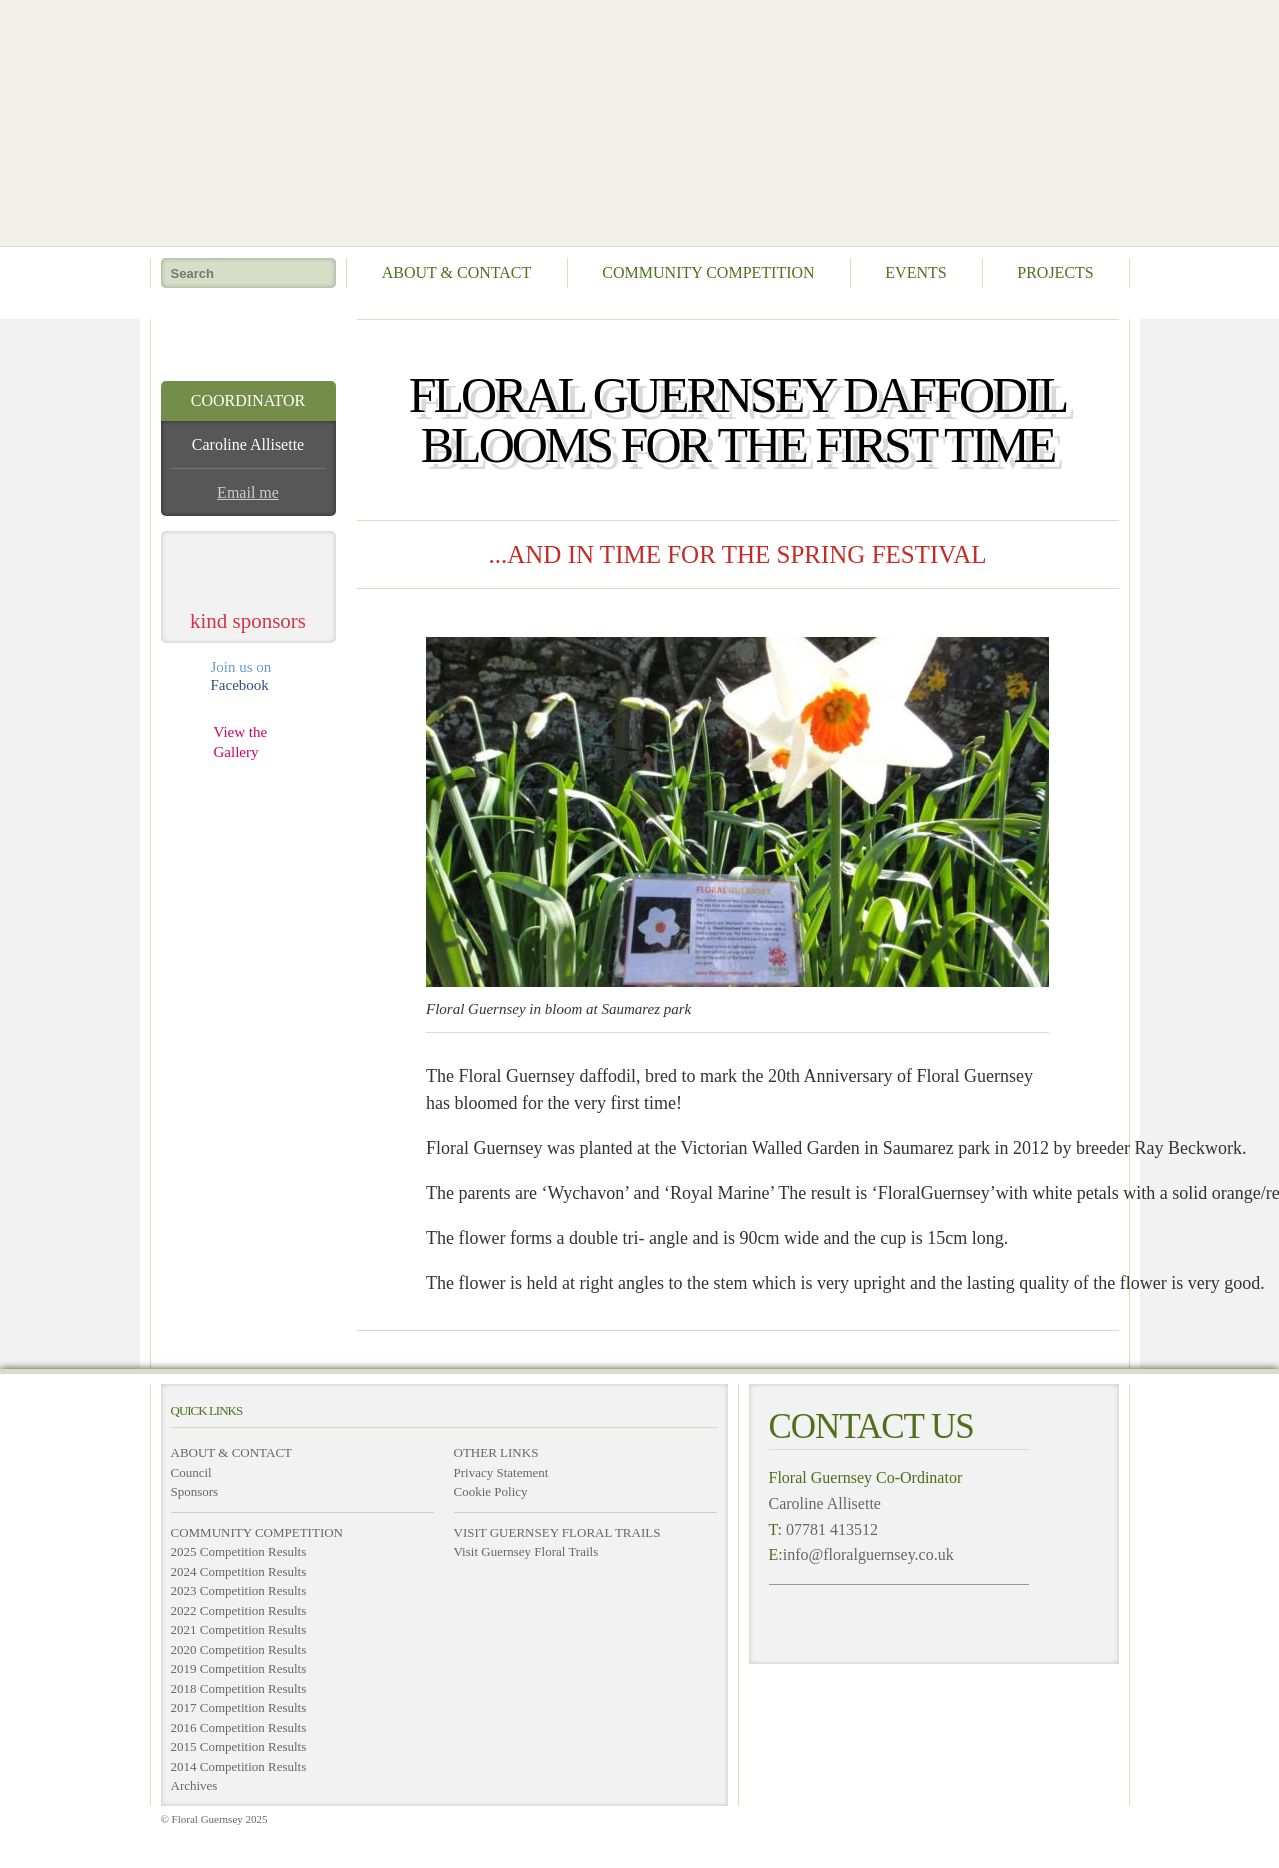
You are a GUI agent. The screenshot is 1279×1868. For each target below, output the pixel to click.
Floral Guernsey (633, 120)
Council (191, 1472)
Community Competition (708, 272)
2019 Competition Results (239, 1668)
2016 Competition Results (239, 1727)
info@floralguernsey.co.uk (868, 1554)
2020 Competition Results (239, 1649)
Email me (248, 492)
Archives (194, 1785)
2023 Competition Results (239, 1590)
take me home (249, 342)
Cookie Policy (491, 1491)
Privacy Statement (501, 1472)
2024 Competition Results (239, 1571)
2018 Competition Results (239, 1688)
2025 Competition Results (239, 1551)
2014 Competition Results (239, 1766)
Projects (1055, 272)
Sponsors (195, 1491)
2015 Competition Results (239, 1746)
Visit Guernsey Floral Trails (526, 1551)
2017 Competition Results (239, 1707)
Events (915, 272)
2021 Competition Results (239, 1629)
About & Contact (457, 272)
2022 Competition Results (239, 1610)
